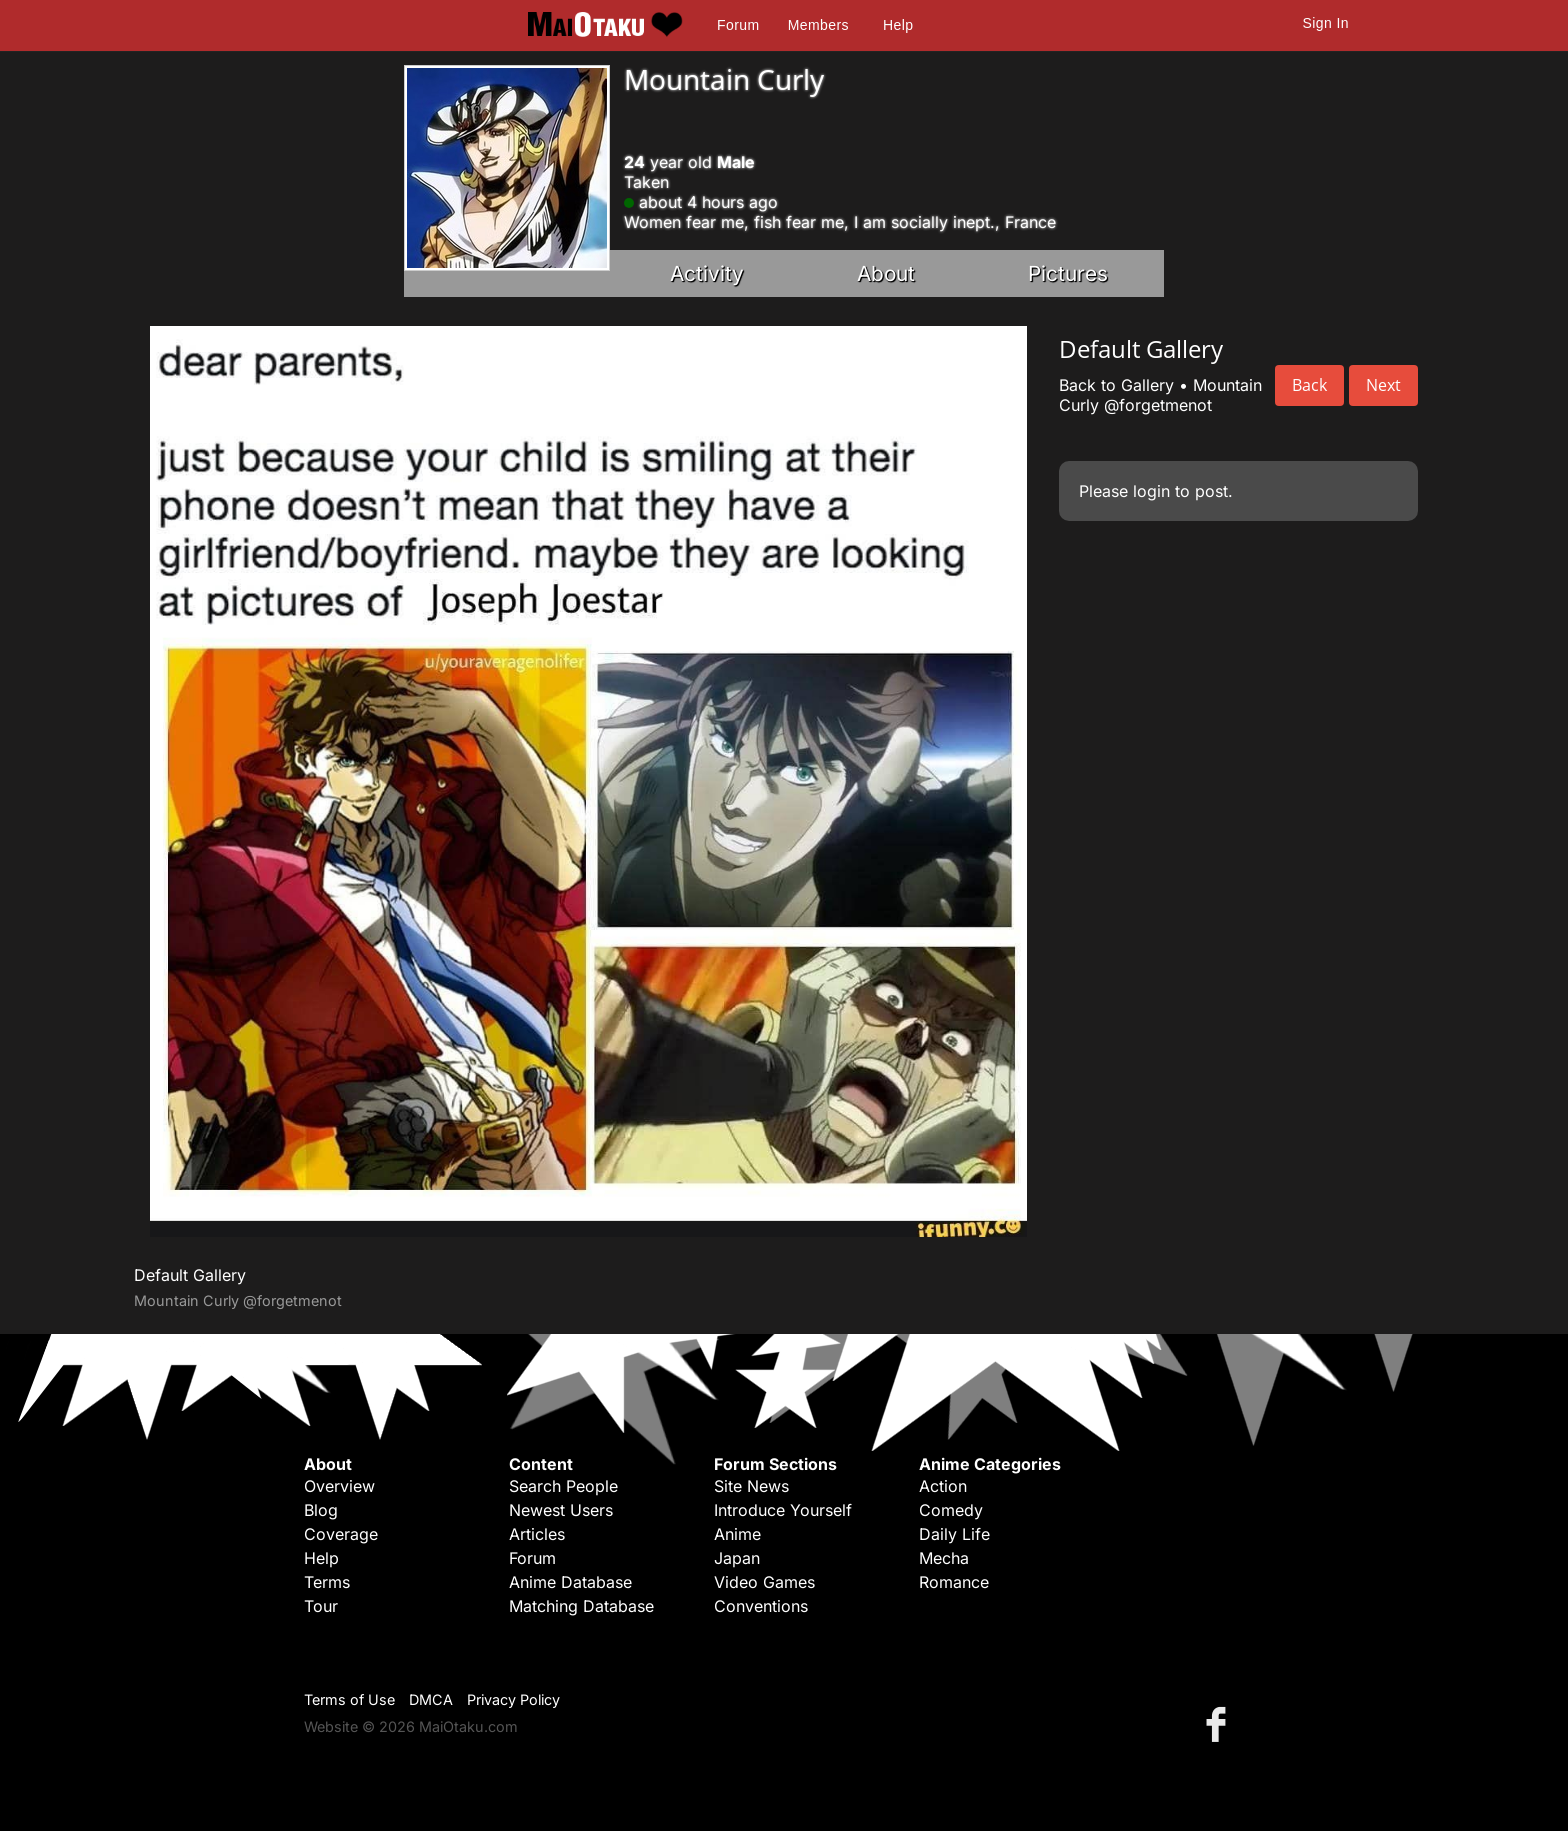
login (1151, 491)
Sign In (1326, 23)
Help (898, 25)
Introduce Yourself (783, 1510)
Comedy (951, 1510)
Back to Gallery (1116, 385)
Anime (737, 1534)
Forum (738, 25)
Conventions (761, 1606)
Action (943, 1486)
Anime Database (570, 1582)
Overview (339, 1486)
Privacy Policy (513, 1699)
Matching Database (581, 1606)
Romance (954, 1582)
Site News (751, 1486)
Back (1309, 385)
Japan (737, 1558)
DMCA (431, 1699)
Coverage (341, 1534)
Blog (321, 1510)
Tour (321, 1606)
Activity (707, 273)
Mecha (944, 1558)
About (886, 273)
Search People (563, 1486)
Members (818, 25)
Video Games (764, 1582)
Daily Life (954, 1534)
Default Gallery (190, 1275)
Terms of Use (349, 1699)
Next (1383, 385)
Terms (327, 1582)
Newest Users (561, 1510)
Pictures (1068, 273)
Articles (537, 1534)
